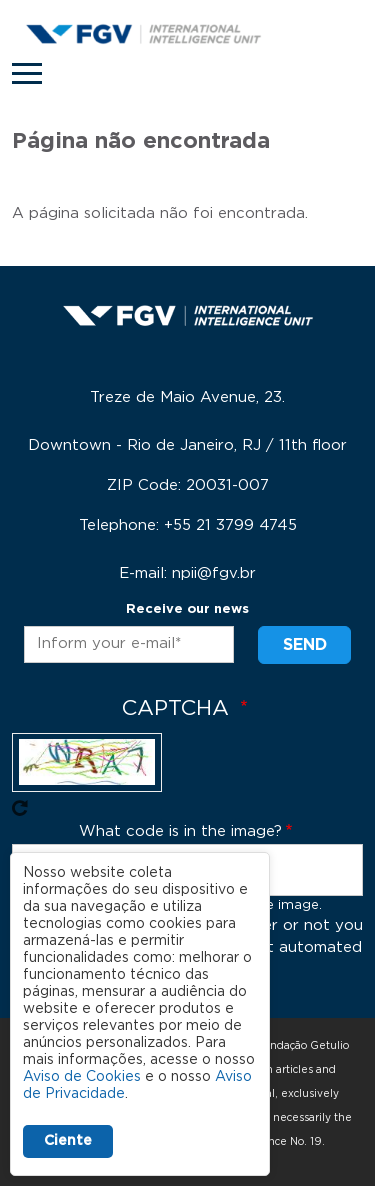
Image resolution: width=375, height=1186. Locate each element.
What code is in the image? (180, 831)
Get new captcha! (20, 808)
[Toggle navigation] (27, 73)
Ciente (68, 1141)
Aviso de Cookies (82, 1077)
